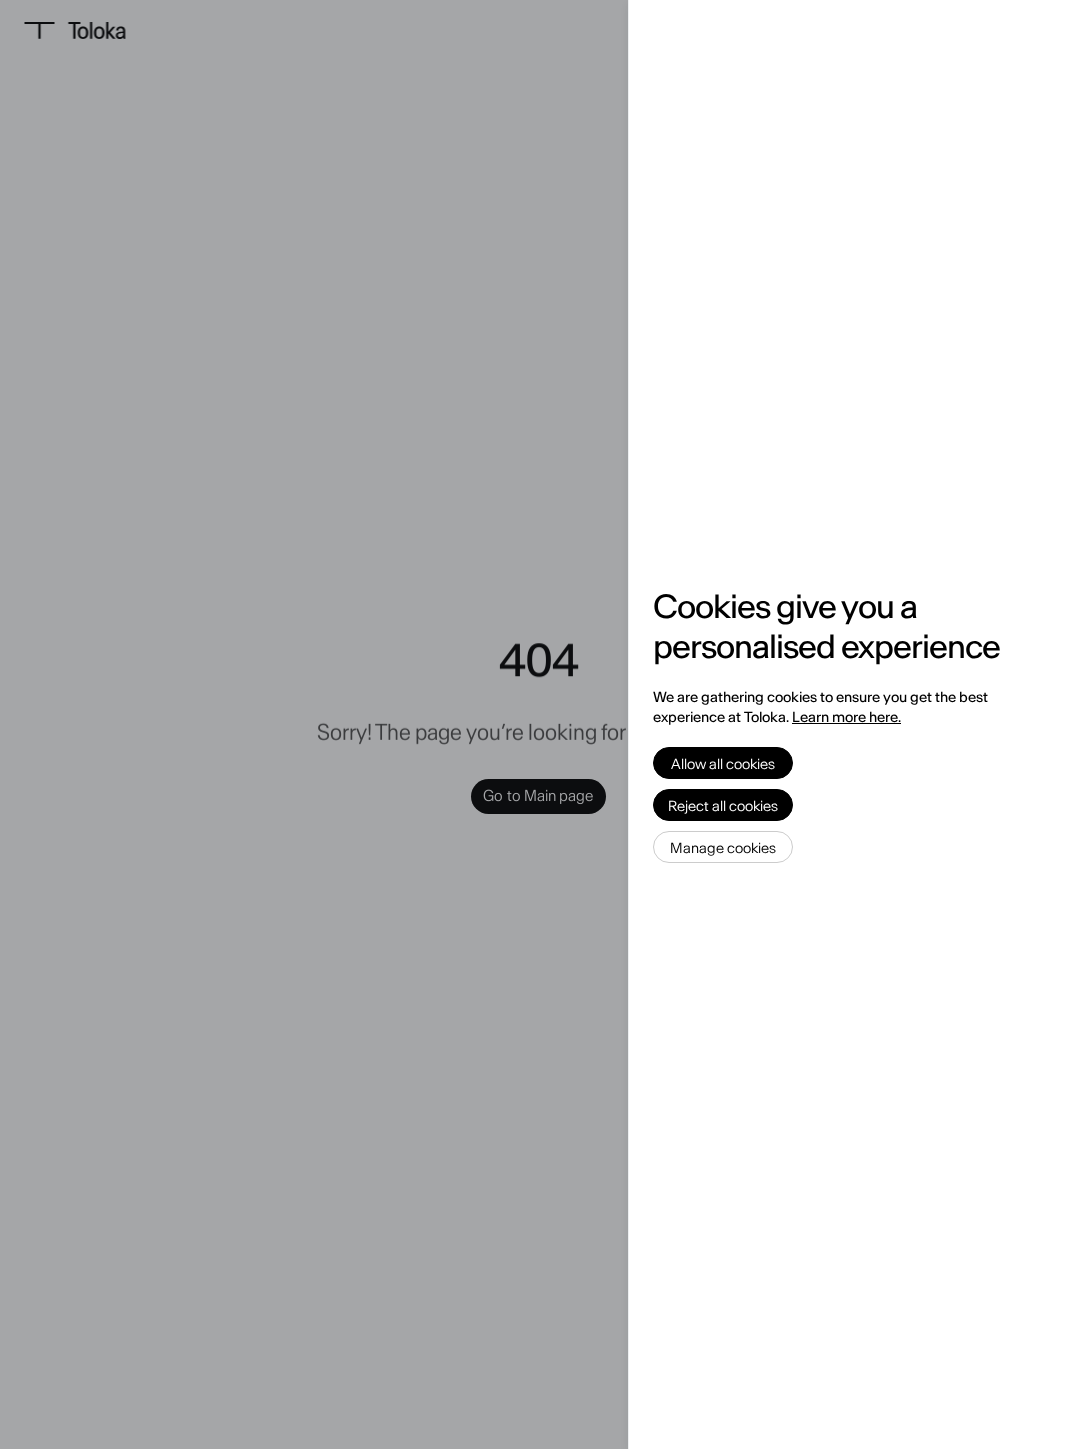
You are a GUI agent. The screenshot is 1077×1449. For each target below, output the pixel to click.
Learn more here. (846, 717)
